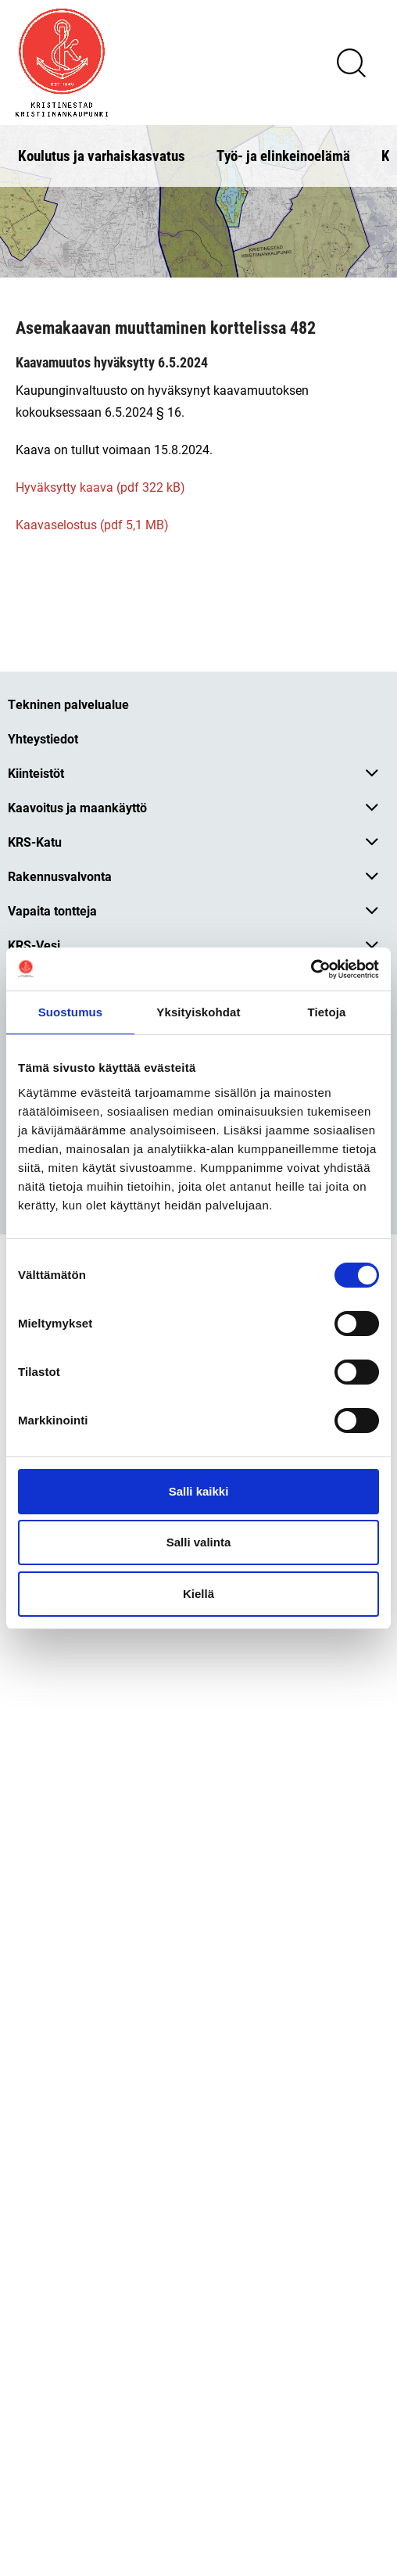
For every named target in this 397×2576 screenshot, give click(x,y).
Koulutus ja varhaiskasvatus (101, 155)
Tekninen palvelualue (68, 704)
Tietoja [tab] (327, 1012)
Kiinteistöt (36, 773)
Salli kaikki (199, 1491)
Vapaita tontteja (52, 910)
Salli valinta (198, 1542)
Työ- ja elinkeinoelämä (283, 155)
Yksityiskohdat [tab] (198, 1012)
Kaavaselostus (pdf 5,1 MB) (92, 524)
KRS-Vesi (34, 945)
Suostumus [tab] (70, 1012)
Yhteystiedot (43, 738)
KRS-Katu (35, 841)
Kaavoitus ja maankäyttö (77, 807)
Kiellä (198, 1593)
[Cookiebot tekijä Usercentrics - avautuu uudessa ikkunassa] (310, 969)
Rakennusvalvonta (60, 876)
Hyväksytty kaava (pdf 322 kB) (100, 486)
